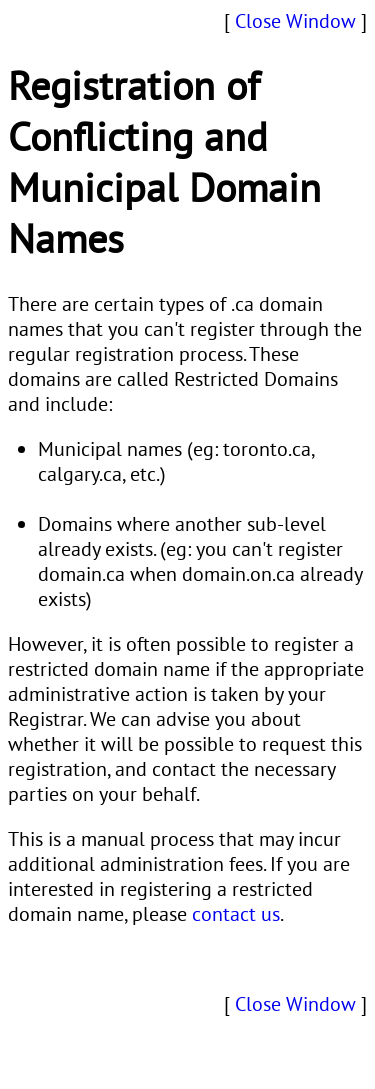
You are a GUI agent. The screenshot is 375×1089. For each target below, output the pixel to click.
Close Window (295, 20)
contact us (236, 913)
